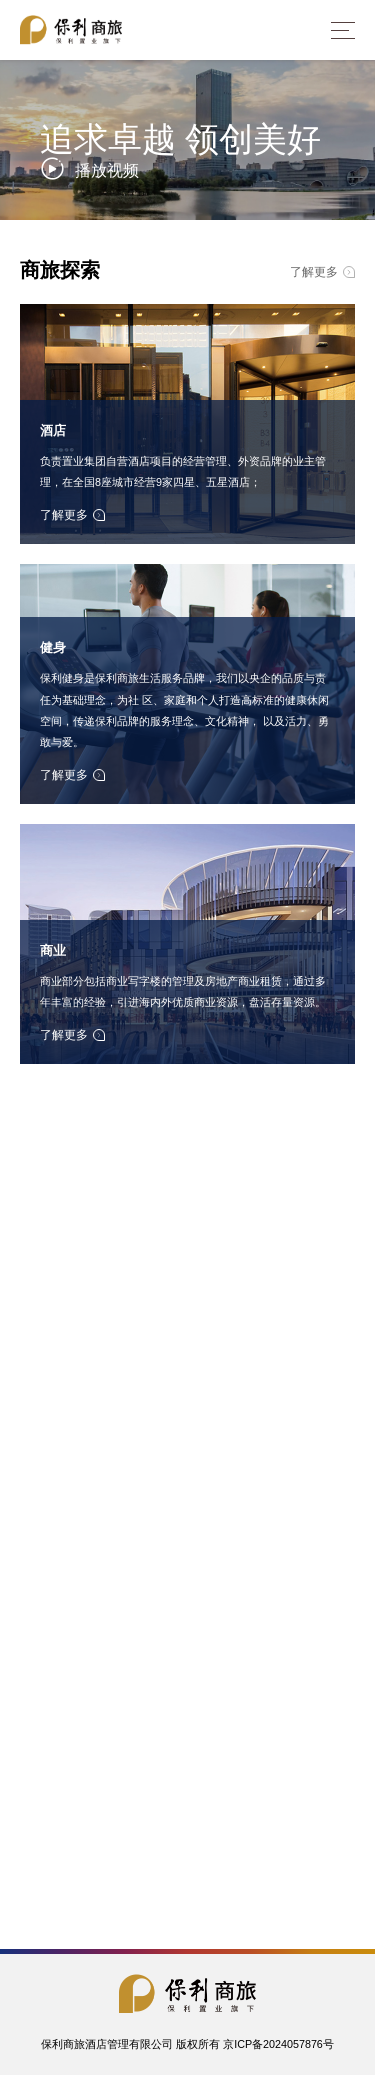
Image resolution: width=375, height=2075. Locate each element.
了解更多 (322, 271)
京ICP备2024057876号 (278, 2044)
